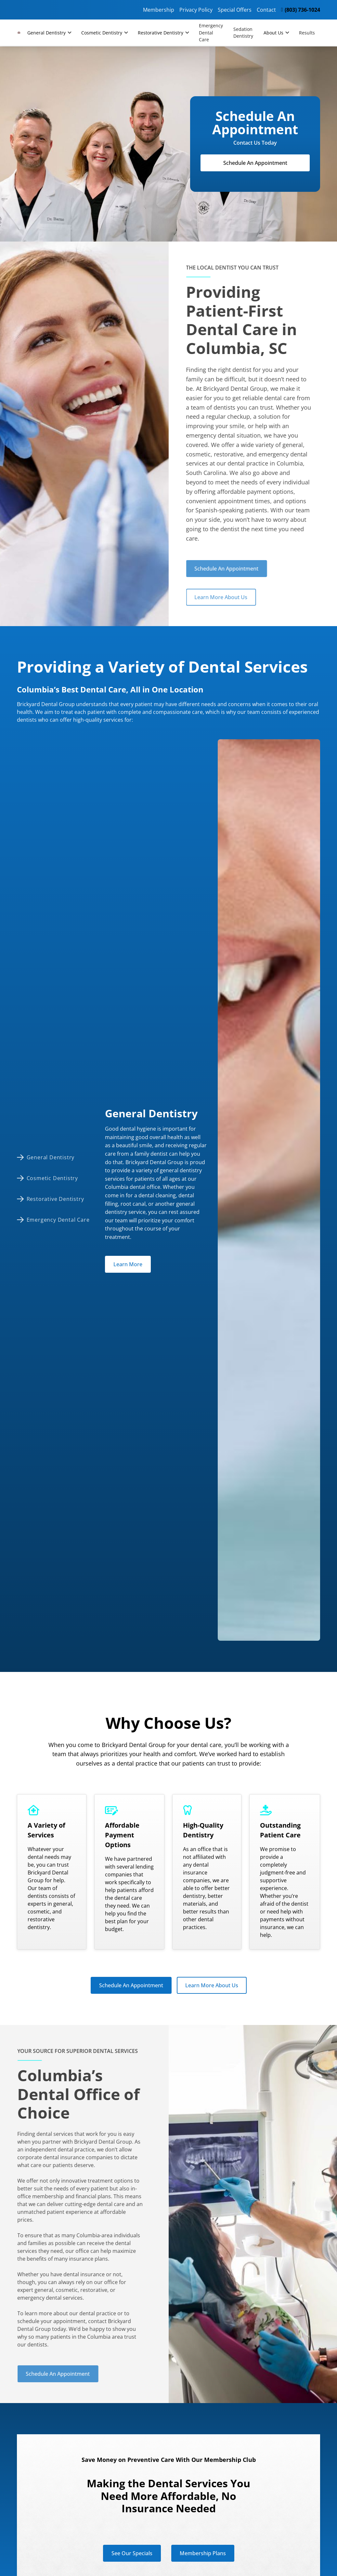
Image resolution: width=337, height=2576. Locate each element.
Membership (158, 9)
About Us (273, 33)
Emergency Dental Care (211, 32)
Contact (266, 9)
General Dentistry (46, 33)
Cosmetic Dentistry (101, 33)
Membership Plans (203, 2553)
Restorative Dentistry (160, 33)
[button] (49, 32)
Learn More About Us (206, 596)
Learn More (127, 1264)
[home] (19, 32)
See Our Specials (131, 2553)
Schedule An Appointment (255, 162)
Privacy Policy (196, 9)
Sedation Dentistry (243, 32)
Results (307, 33)
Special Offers (235, 9)
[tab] (56, 1157)
